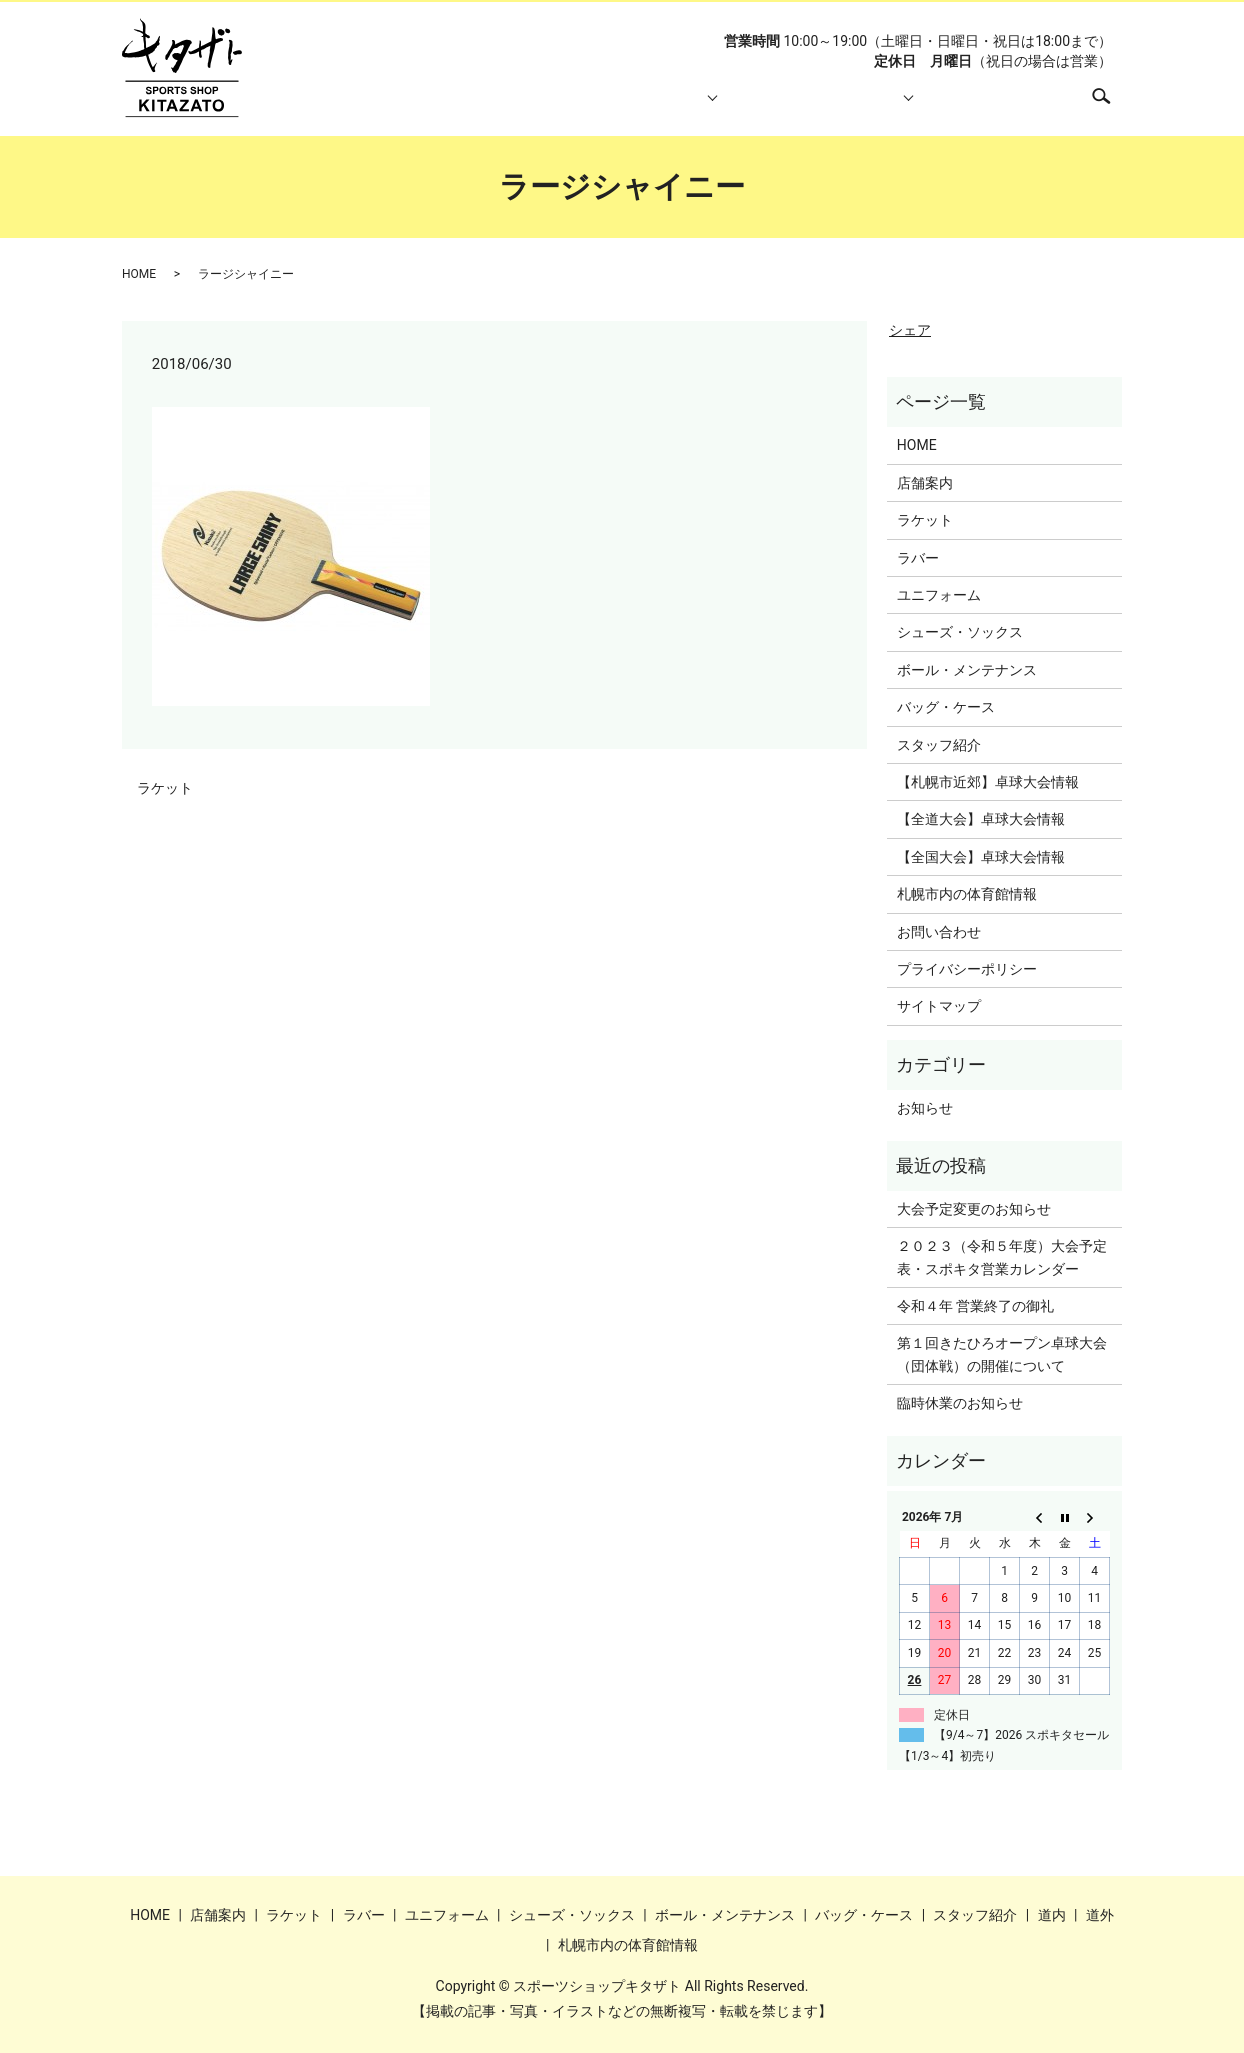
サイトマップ (939, 1006)
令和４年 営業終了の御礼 (975, 1306)
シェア (910, 330)
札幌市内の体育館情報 (989, 106)
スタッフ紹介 (744, 106)
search (1111, 105)
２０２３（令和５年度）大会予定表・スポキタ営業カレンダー (1002, 1257)
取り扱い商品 (625, 106)
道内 (1052, 1915)
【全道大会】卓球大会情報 (981, 819)
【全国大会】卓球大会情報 (981, 857)
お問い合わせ (939, 932)
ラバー (918, 558)
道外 (1100, 1915)
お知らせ (925, 1108)
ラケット (165, 788)
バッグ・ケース (946, 707)
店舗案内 (513, 106)
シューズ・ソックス (960, 632)
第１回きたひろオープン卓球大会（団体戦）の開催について (1002, 1354)
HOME (423, 106)
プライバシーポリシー (967, 969)
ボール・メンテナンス (967, 670)
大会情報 (856, 106)
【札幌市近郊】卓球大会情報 (988, 782)
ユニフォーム (939, 595)
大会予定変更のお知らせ (974, 1209)
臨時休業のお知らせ (960, 1403)
